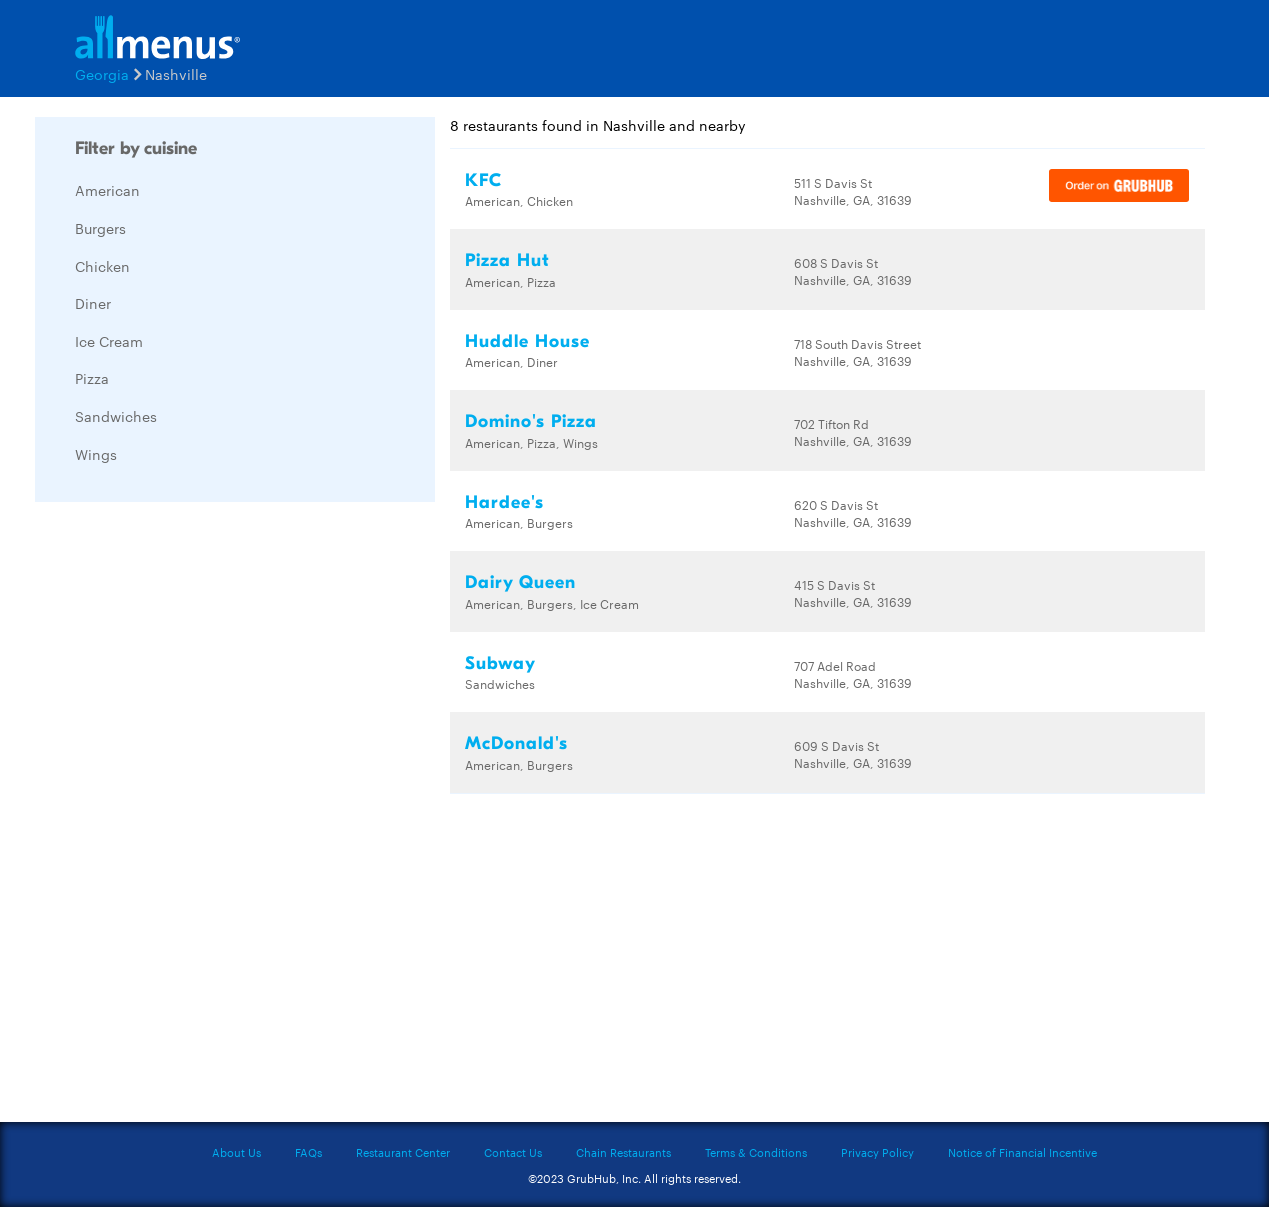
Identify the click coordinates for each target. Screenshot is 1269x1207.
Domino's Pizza (531, 421)
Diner (93, 303)
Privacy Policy (877, 1152)
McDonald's (516, 743)
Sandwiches (116, 416)
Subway (500, 663)
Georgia (102, 74)
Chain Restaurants (623, 1152)
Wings (96, 454)
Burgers (100, 228)
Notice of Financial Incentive (1022, 1152)
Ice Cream (109, 341)
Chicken (102, 266)
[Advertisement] (185, 817)
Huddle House (527, 341)
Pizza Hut (507, 260)
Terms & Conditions (756, 1152)
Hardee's (504, 502)
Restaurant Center (403, 1152)
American (107, 190)
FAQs (308, 1152)
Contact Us (513, 1152)
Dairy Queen (520, 582)
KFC (483, 180)
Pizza (92, 378)
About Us (236, 1152)
